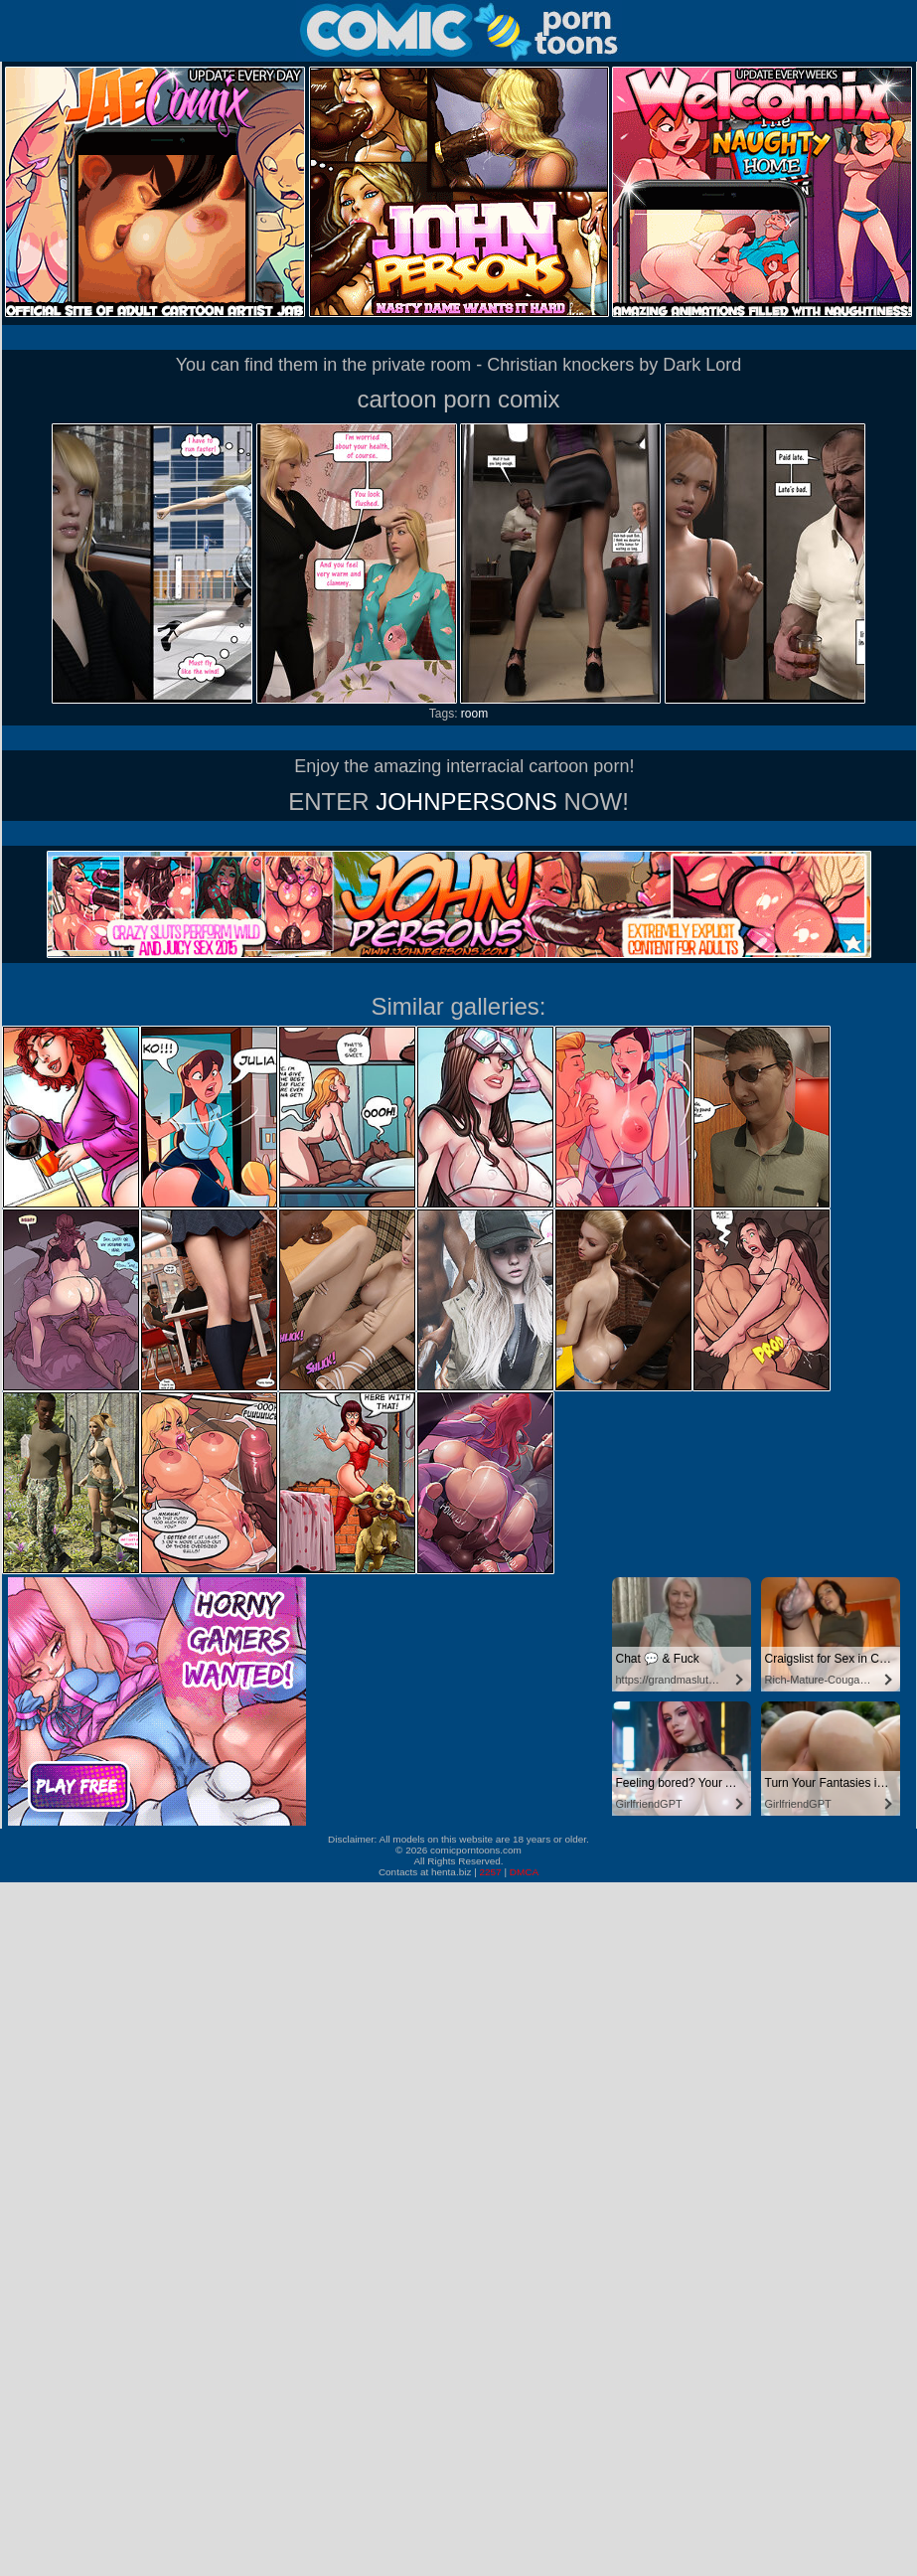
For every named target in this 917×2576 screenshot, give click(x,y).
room (474, 714)
